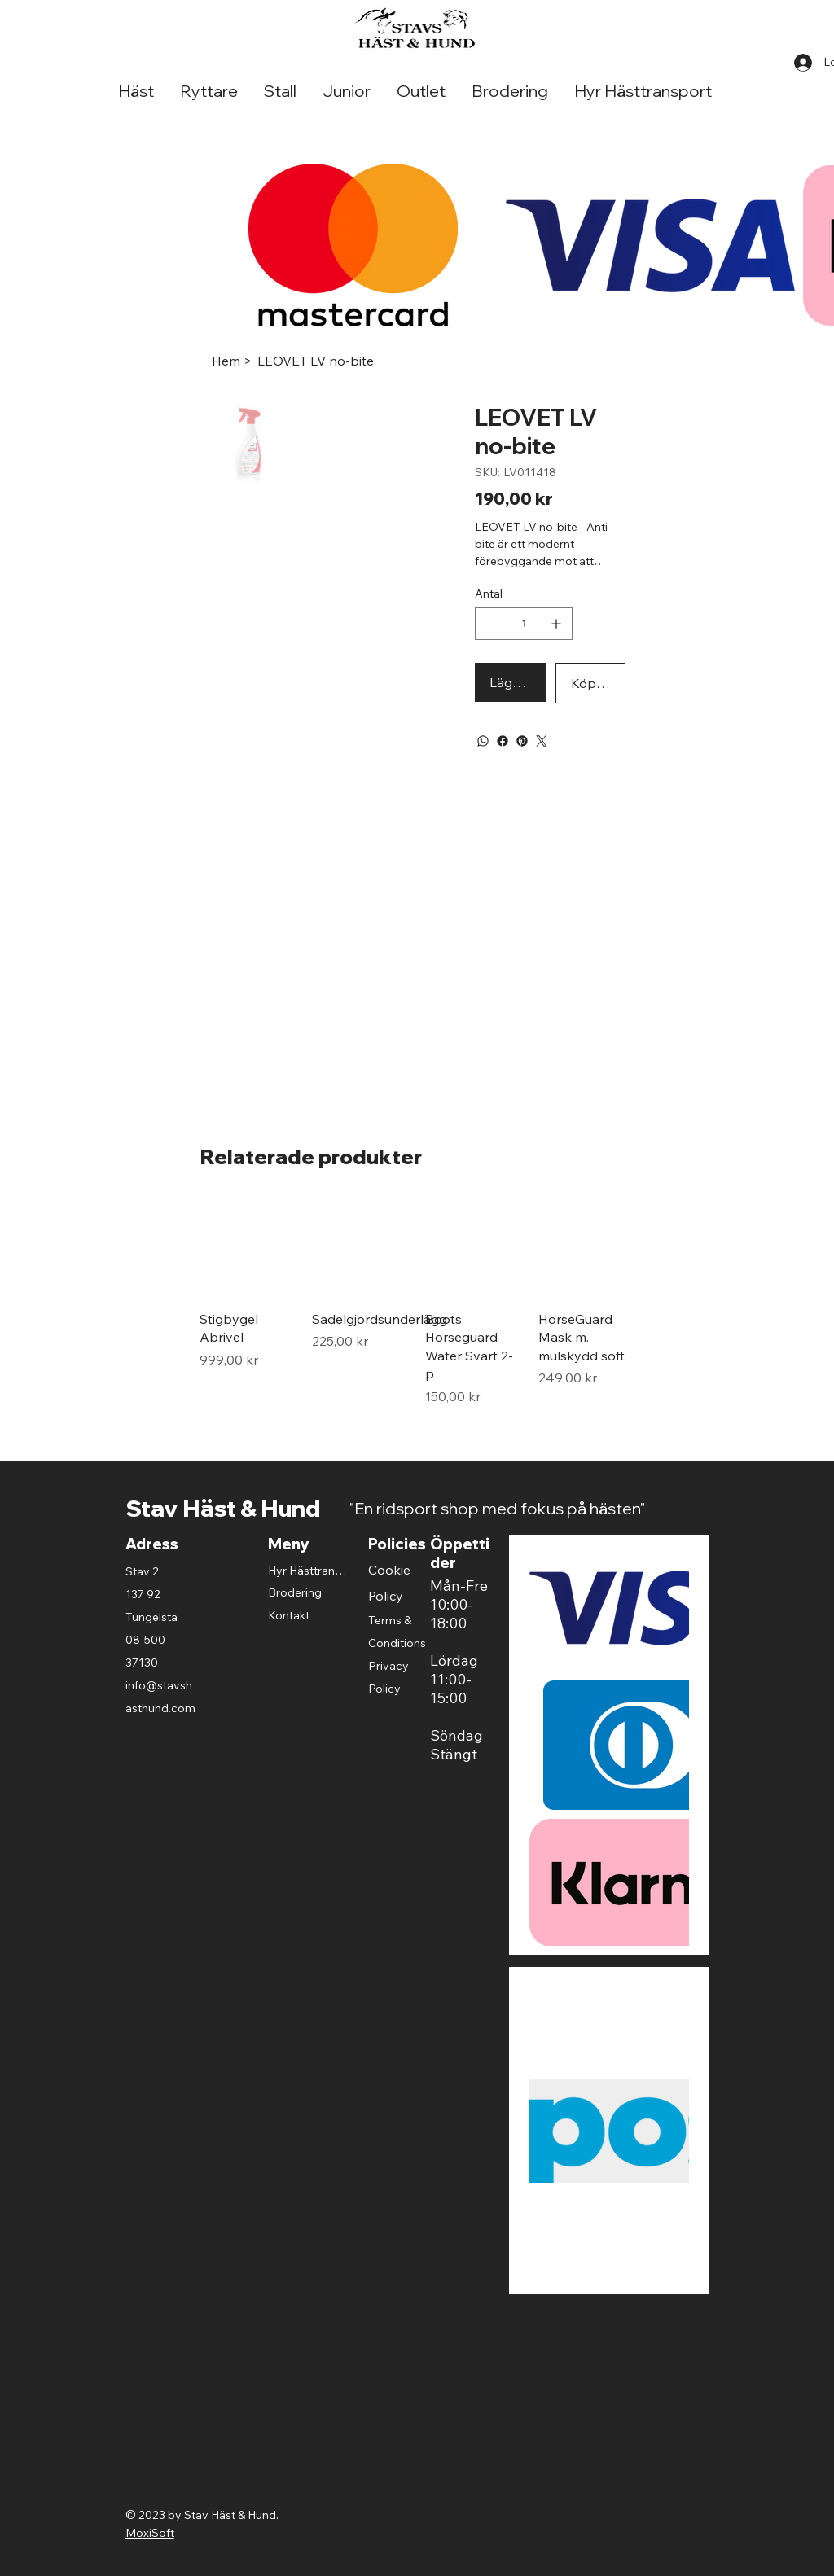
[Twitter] (541, 741)
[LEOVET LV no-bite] (315, 361)
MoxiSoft (149, 2533)
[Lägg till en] (556, 623)
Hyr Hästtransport (308, 1570)
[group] (417, 1302)
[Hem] (226, 361)
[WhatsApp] (483, 741)
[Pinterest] (522, 741)
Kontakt (288, 1615)
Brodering (295, 1592)
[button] (136, 91)
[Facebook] (502, 741)
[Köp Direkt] (590, 683)
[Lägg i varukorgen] (510, 682)
